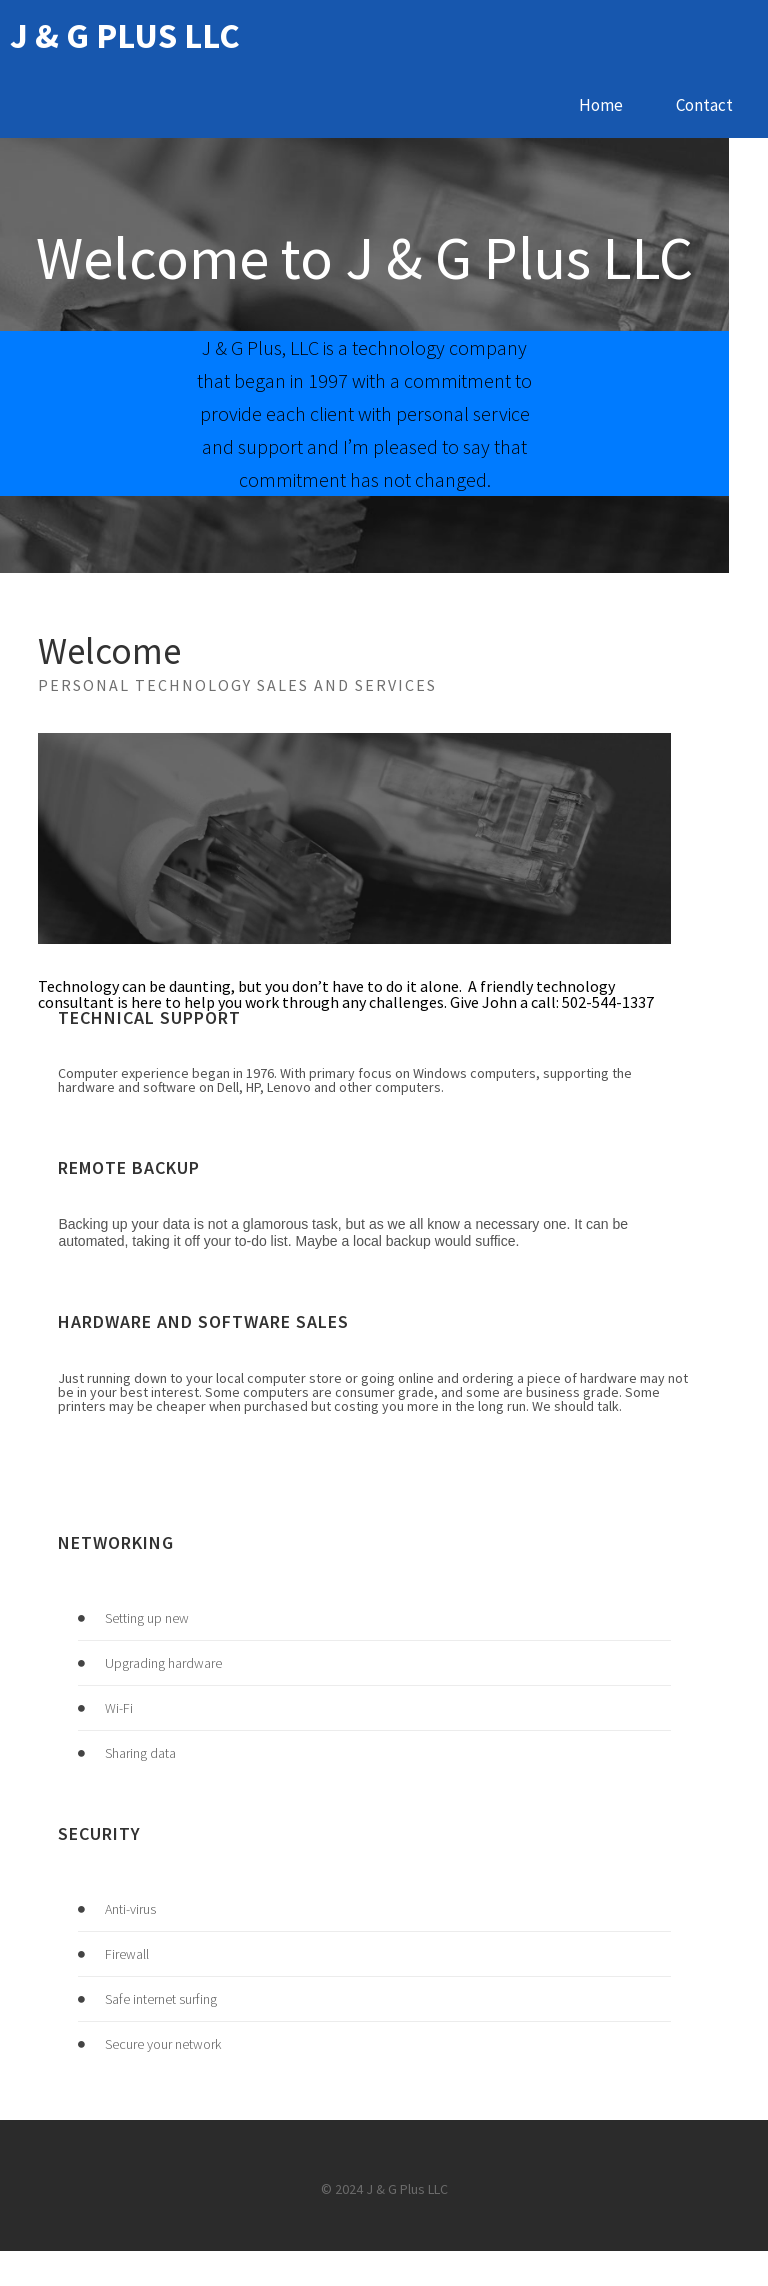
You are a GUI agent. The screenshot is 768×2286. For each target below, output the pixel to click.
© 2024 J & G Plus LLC (384, 2225)
